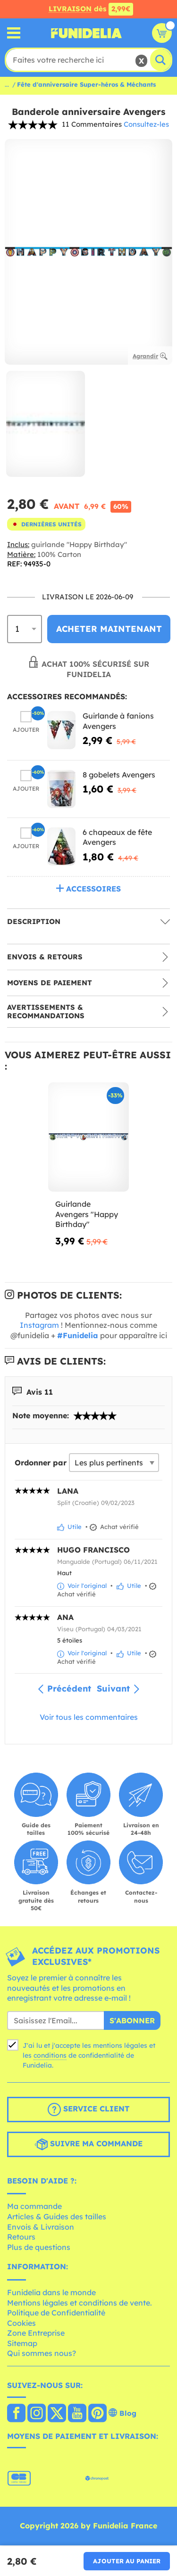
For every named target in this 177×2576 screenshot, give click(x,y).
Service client (88, 2109)
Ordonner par (41, 1462)
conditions (50, 2055)
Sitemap (22, 2343)
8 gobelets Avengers (119, 774)
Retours (21, 2236)
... (7, 84)
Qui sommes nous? (41, 2353)
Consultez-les (146, 124)
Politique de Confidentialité (56, 2312)
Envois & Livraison (40, 2227)
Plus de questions (38, 2247)
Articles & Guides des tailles (56, 2216)
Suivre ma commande (88, 2144)
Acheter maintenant (109, 628)
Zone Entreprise (36, 2333)
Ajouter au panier (126, 2561)
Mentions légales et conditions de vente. (79, 2302)
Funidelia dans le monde (51, 2292)
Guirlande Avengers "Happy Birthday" (86, 1214)
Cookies (21, 2323)
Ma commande (34, 2206)
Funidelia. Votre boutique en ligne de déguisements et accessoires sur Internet (86, 33)
